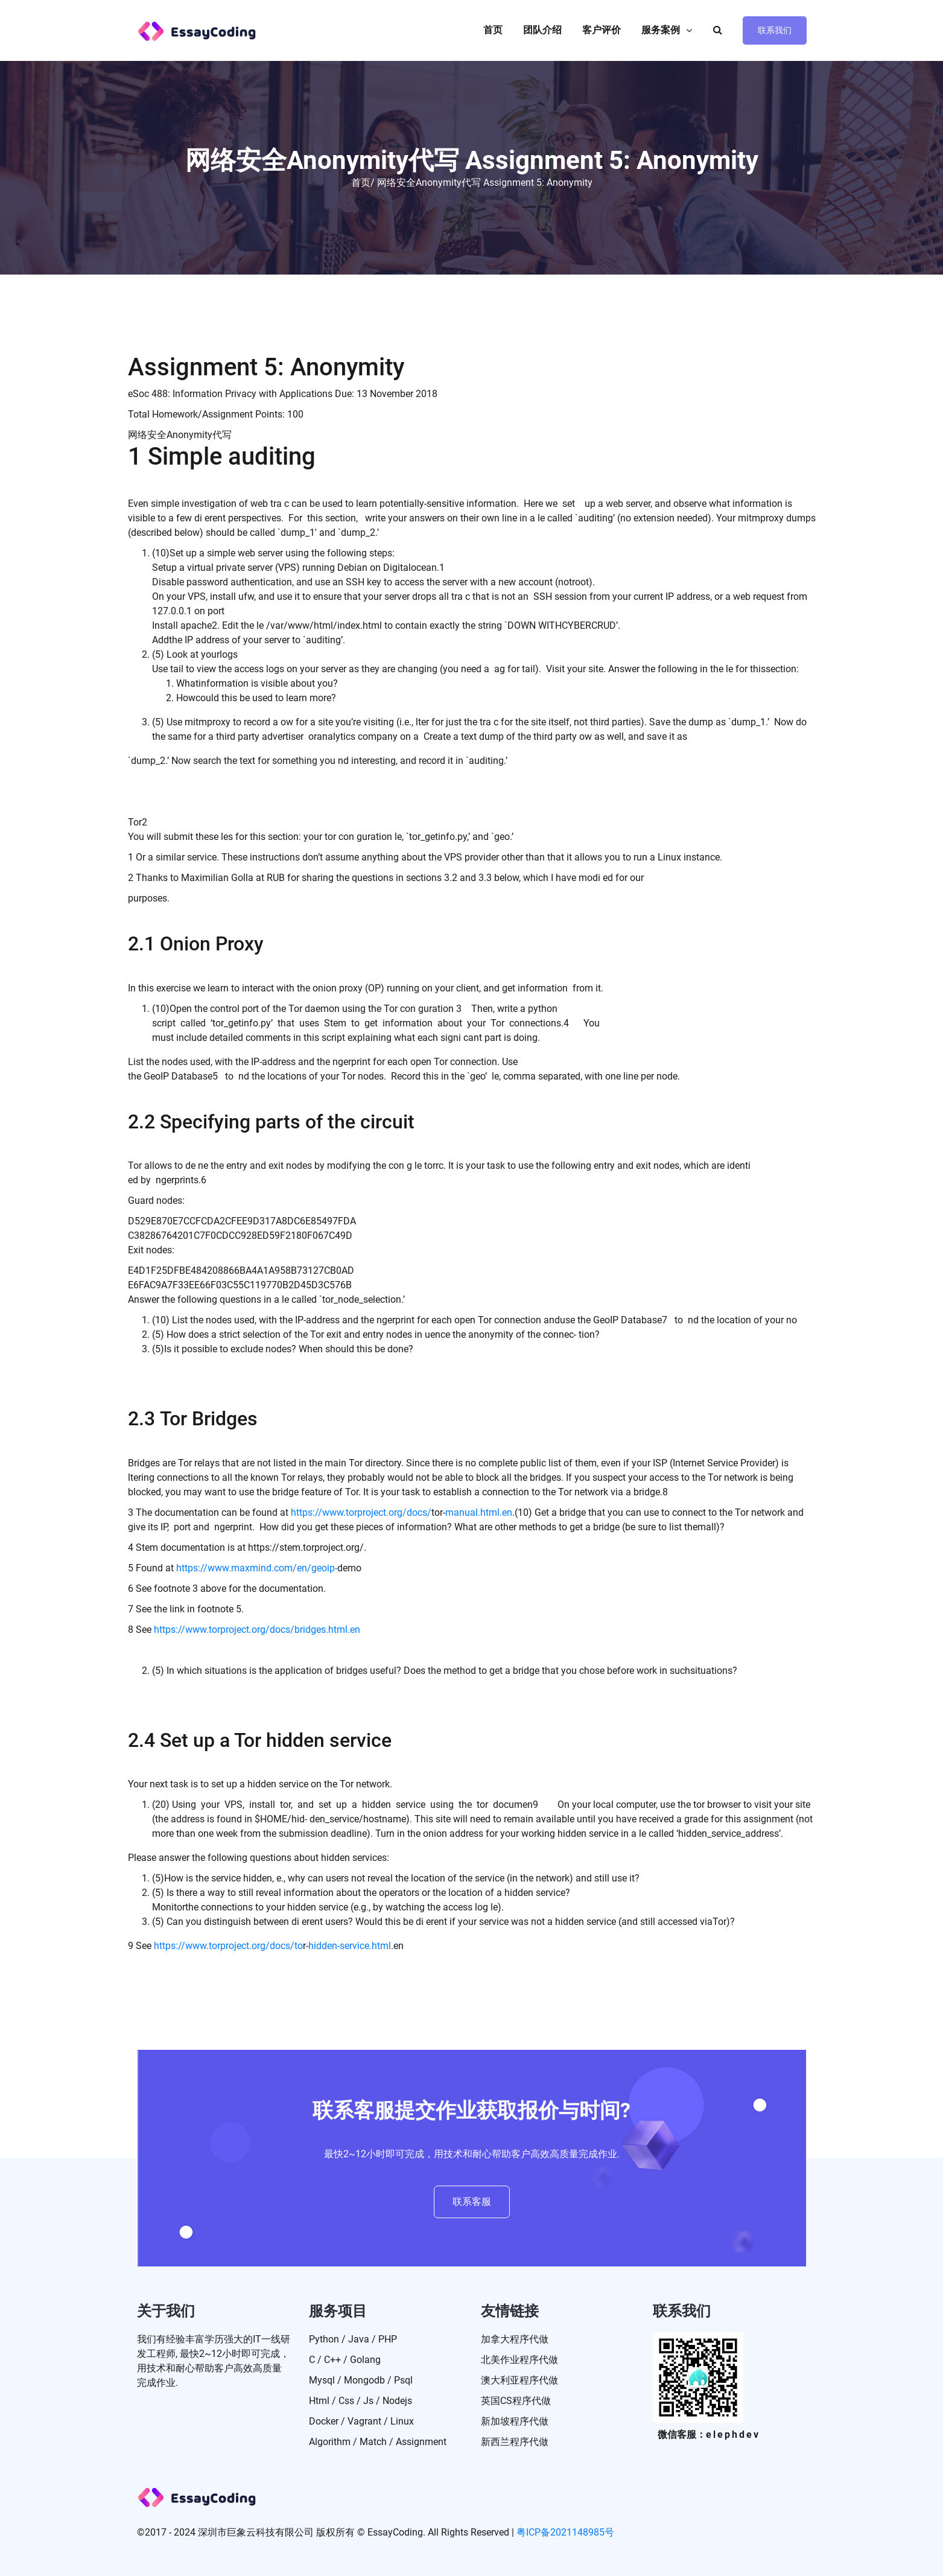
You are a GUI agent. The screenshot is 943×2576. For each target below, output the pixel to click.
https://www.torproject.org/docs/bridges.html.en (257, 1629)
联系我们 (775, 30)
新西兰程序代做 (514, 2441)
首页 (493, 30)
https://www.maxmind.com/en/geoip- (256, 1568)
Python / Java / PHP (353, 2339)
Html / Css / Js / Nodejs (360, 2400)
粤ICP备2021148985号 (565, 2532)
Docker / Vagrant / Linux (361, 2421)
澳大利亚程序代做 (519, 2380)
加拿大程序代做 (514, 2339)
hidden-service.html (349, 1945)
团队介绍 (542, 30)
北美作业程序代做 (519, 2359)
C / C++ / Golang (345, 2359)
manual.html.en (478, 1512)
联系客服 (471, 2201)
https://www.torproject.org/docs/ (361, 1512)
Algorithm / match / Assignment (377, 2441)
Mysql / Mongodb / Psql (361, 2380)
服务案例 (660, 30)
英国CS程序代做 (516, 2400)
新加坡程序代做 (514, 2421)
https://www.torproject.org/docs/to (228, 1945)
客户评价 (601, 30)
